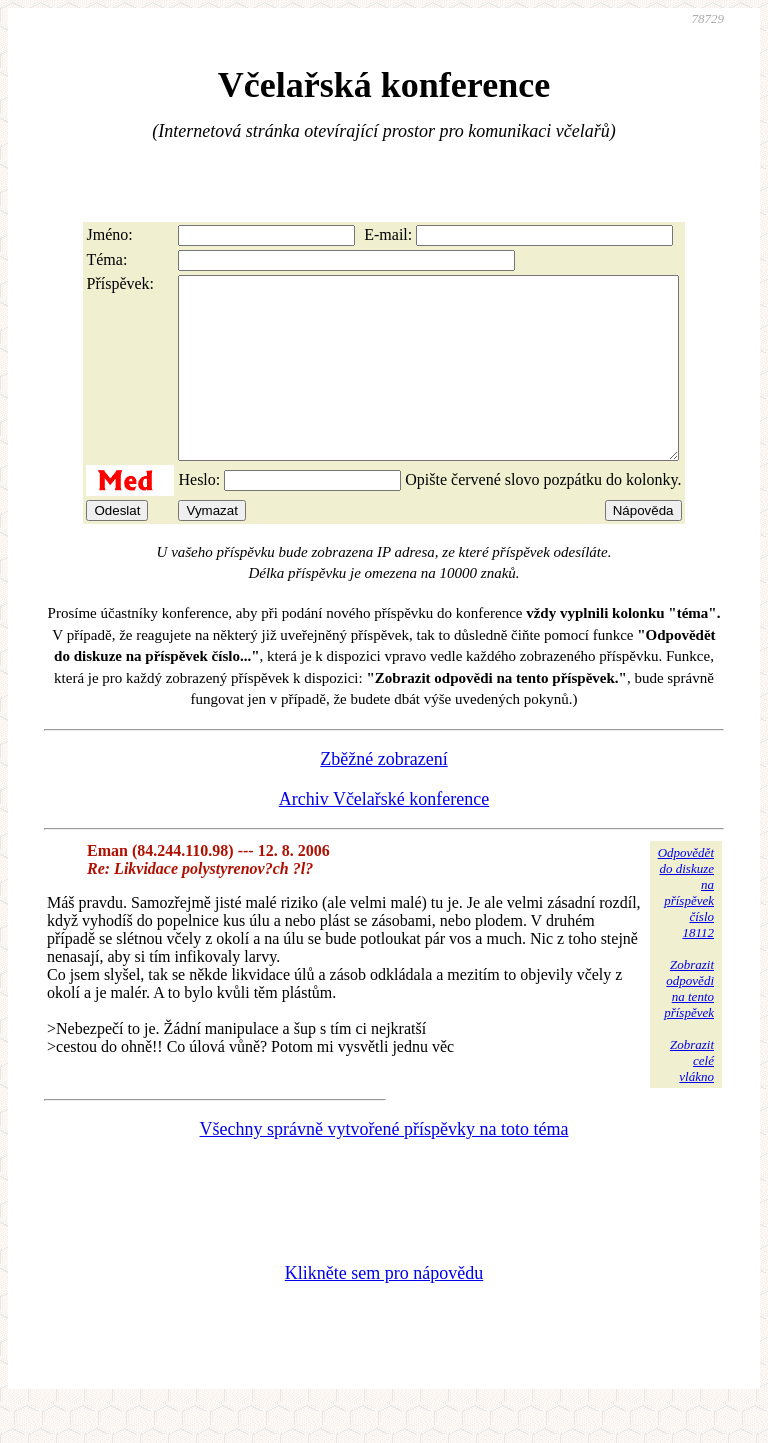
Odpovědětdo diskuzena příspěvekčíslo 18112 (686, 928)
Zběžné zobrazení (383, 795)
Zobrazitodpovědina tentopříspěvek (689, 1024)
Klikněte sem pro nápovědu (384, 1309)
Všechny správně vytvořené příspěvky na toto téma (384, 1165)
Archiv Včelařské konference (384, 835)
